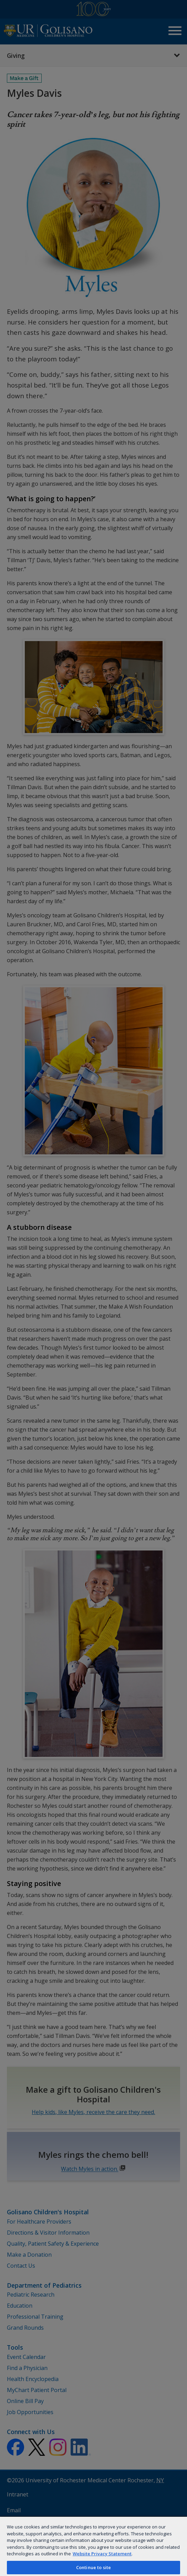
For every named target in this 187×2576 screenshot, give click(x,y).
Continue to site (93, 2567)
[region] (93, 2546)
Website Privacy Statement (102, 2554)
